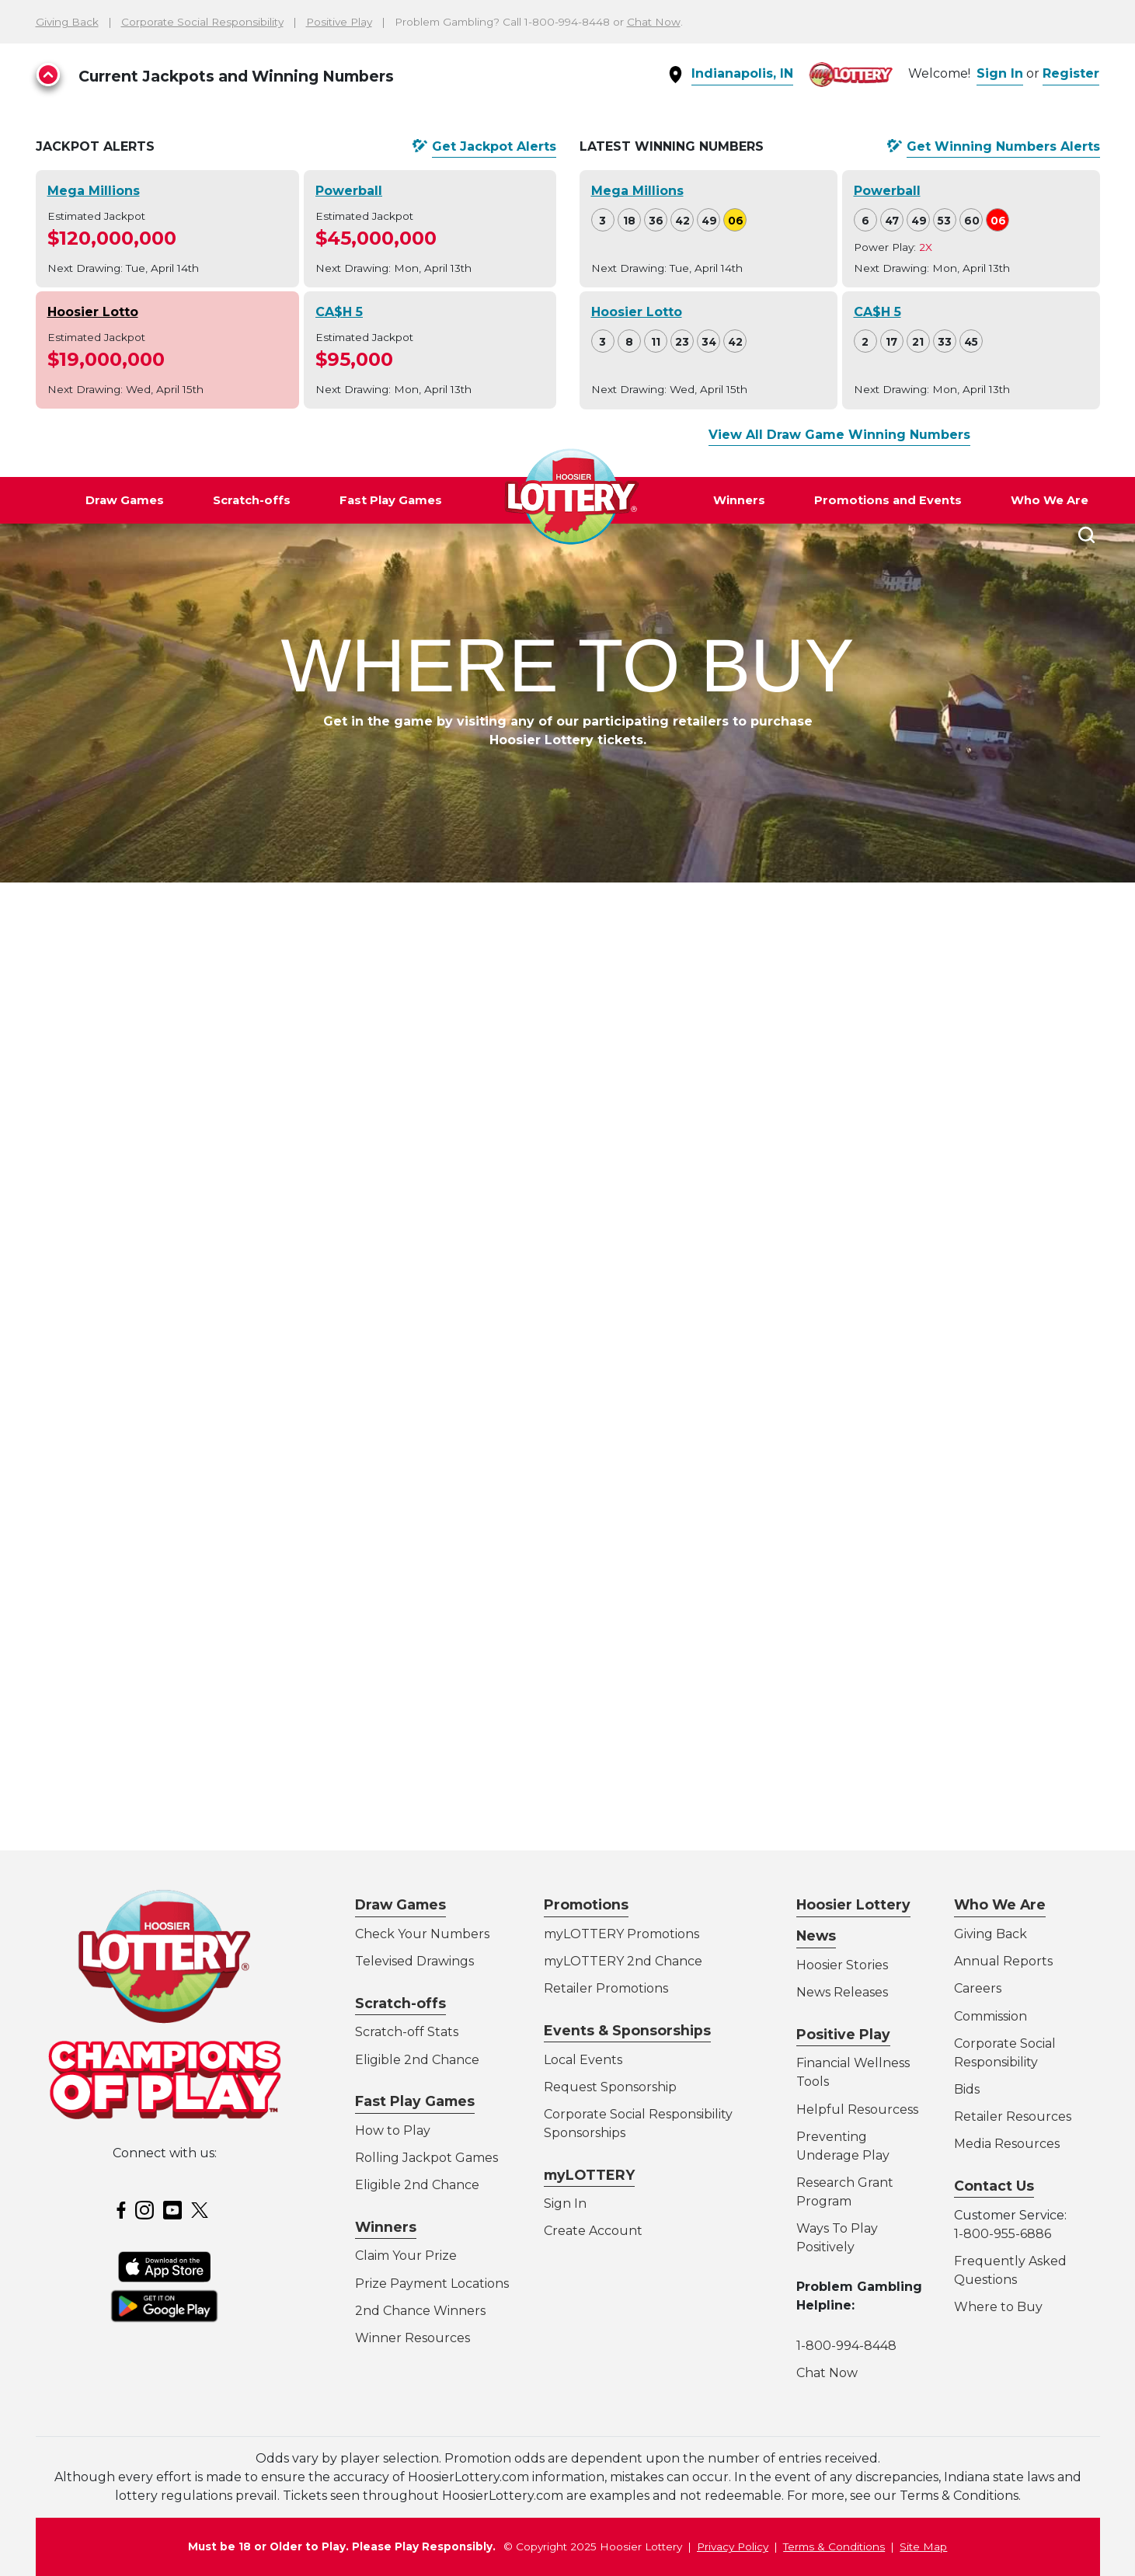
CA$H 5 (339, 312)
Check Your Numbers (422, 1934)
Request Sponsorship (610, 2087)
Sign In (1000, 73)
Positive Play (339, 22)
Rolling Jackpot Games (426, 2157)
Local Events (583, 2059)
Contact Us (994, 2185)
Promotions (586, 1904)
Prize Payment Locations (432, 2283)
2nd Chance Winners (420, 2310)
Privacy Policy (732, 2546)
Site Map (923, 2546)
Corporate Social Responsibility (202, 22)
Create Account (593, 2230)
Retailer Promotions (606, 1988)
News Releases (842, 1992)
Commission (990, 2016)
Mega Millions (93, 190)
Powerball (348, 190)
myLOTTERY (589, 2175)
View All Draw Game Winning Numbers (839, 434)
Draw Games (124, 500)
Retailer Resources (1012, 2116)
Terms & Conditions (834, 2546)
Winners (739, 500)
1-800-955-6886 (1002, 2233)
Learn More (309, 1878)
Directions (186, 1168)
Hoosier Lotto (92, 312)
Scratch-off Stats (406, 2031)
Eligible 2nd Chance (417, 2059)
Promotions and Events (888, 500)
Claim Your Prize (406, 2255)
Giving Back (67, 22)
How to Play (392, 2130)
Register (1071, 73)
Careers (977, 1988)
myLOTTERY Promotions (621, 1934)
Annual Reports (1003, 1961)
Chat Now (654, 22)
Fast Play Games (390, 500)
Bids (967, 2089)
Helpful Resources (854, 2109)
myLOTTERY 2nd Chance (623, 1961)
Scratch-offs (252, 500)
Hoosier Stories (842, 1965)
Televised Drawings (414, 1961)
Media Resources (1007, 2143)
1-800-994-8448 (846, 2345)
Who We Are (1049, 500)
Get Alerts (494, 147)
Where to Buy (998, 2306)
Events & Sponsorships (627, 2030)
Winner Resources (412, 2338)
